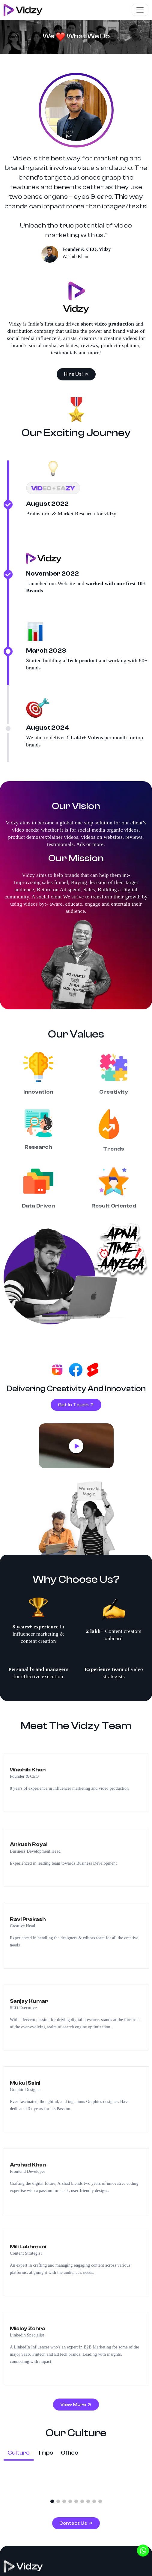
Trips (45, 2040)
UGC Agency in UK (25, 2469)
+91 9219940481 (31, 2246)
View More (73, 1992)
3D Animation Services (28, 2423)
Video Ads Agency (23, 2300)
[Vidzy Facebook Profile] (7, 2186)
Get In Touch (73, 1084)
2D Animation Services (28, 2434)
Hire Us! (74, 342)
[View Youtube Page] (40, 2186)
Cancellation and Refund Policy (31, 2559)
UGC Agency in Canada (29, 2480)
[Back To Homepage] (23, 2154)
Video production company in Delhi (41, 2323)
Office (69, 2040)
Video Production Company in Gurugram (47, 2335)
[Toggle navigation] (140, 10)
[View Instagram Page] (18, 2186)
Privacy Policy (58, 2547)
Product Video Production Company (42, 2289)
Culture (18, 2040)
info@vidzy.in (28, 2235)
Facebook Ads (19, 2312)
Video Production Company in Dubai (43, 2400)
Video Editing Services (28, 2446)
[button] (52, 2088)
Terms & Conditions (21, 2547)
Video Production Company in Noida (43, 2346)
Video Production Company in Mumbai (45, 2358)
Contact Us (73, 2110)
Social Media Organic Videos (35, 2277)
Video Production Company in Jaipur (43, 2369)
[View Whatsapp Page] (51, 2186)
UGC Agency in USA (26, 2457)
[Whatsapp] (143, 2551)
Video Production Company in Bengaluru (47, 2411)
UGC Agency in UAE (27, 2492)
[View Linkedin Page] (28, 2186)
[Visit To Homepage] (23, 10)
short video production (108, 292)
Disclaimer (88, 2547)
